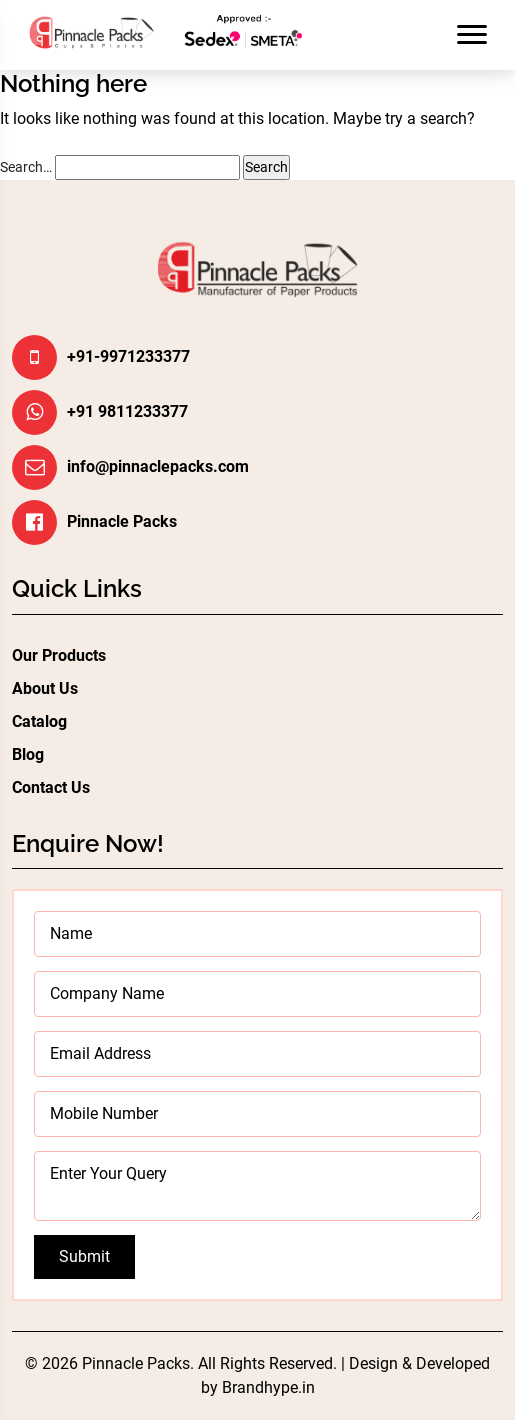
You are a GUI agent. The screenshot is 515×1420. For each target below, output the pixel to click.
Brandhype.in (268, 1387)
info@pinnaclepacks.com (158, 466)
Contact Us (51, 787)
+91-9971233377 (128, 356)
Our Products (59, 655)
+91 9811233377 (127, 411)
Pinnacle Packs (122, 521)
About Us (45, 688)
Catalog (39, 721)
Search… (26, 167)
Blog (28, 754)
